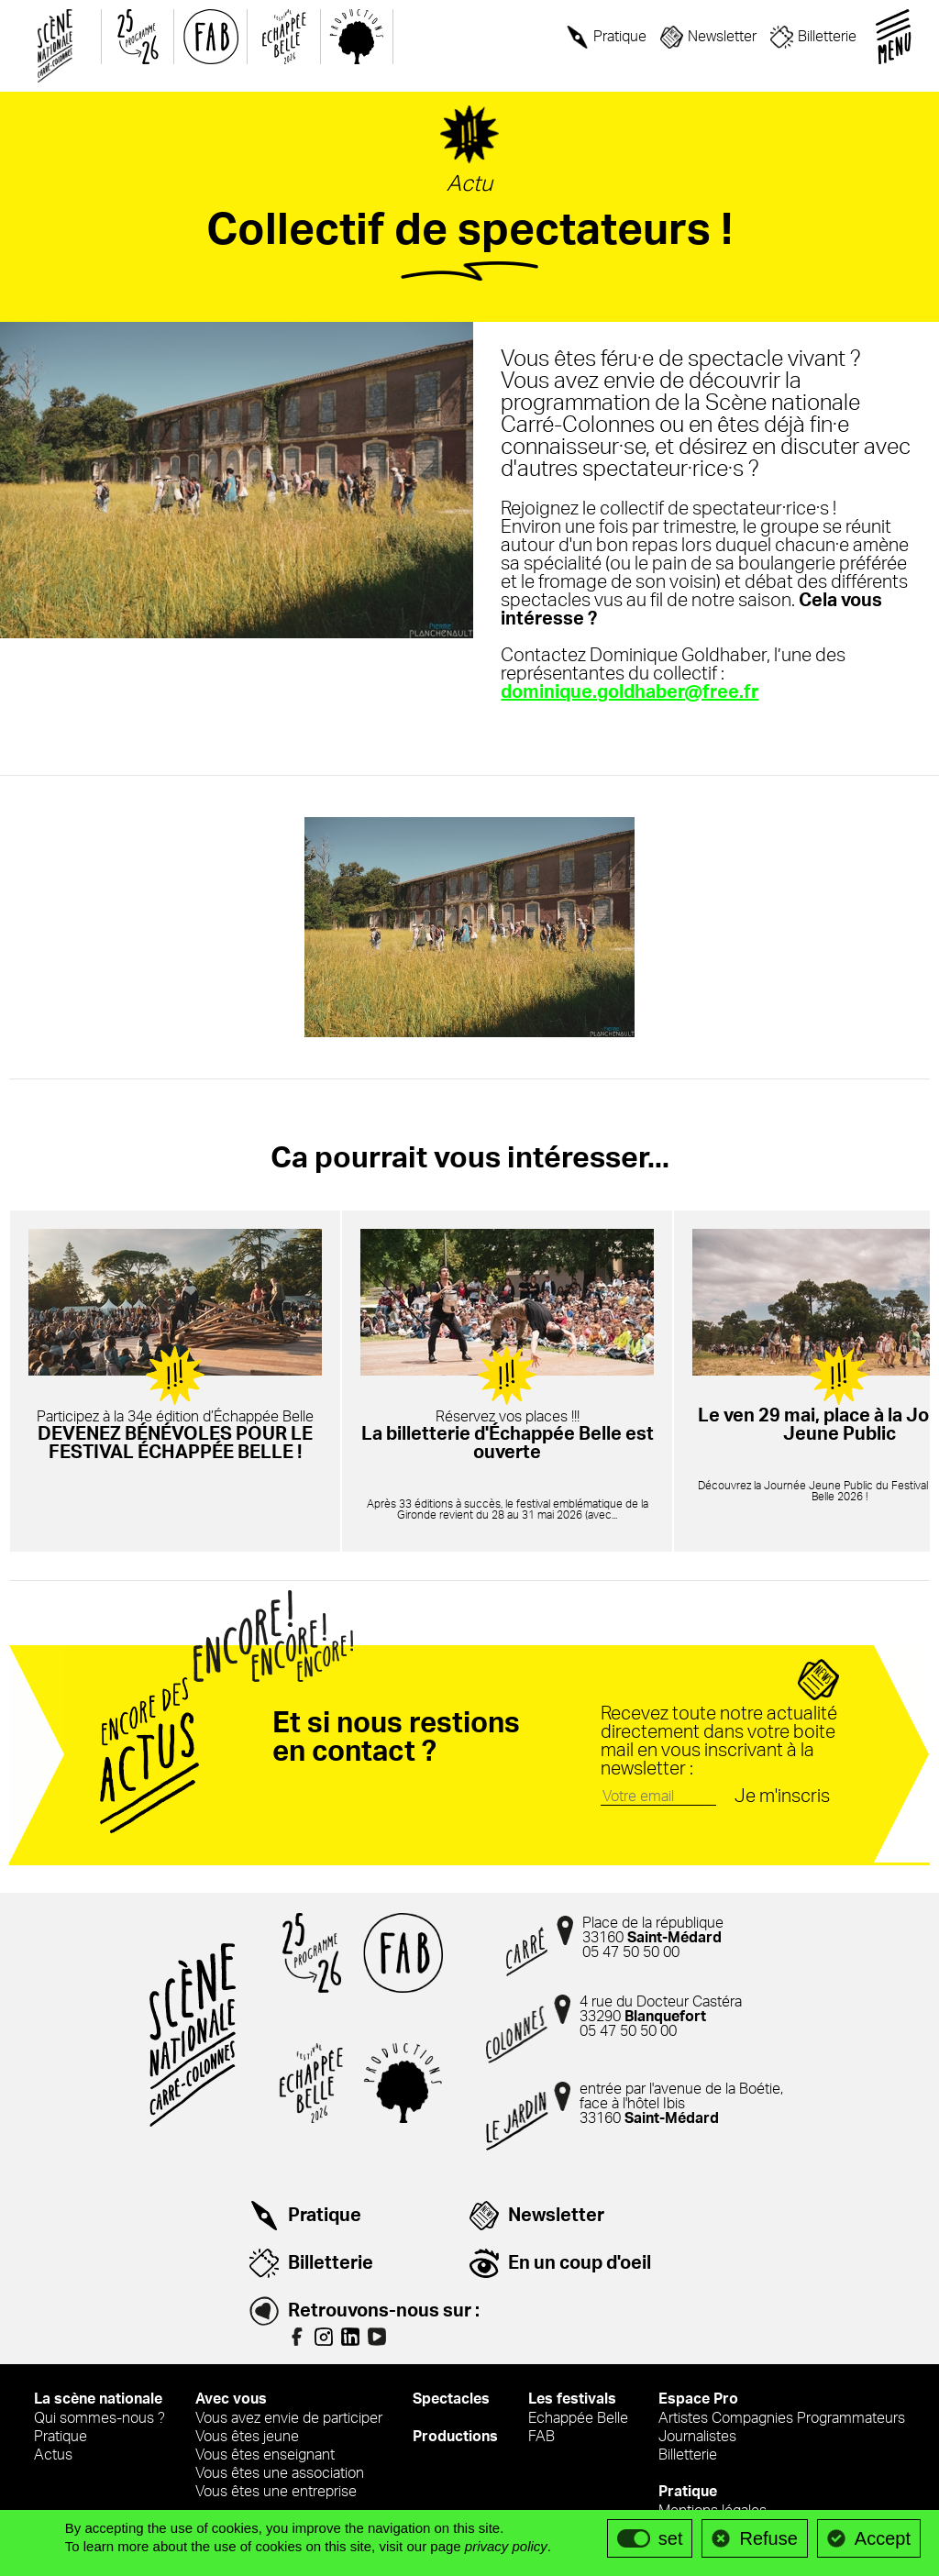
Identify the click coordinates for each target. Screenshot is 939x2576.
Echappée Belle (578, 2419)
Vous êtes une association (279, 2474)
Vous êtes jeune (247, 2437)
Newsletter (722, 36)
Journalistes (697, 2437)
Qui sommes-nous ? (99, 2419)
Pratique (619, 36)
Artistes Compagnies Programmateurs (781, 2419)
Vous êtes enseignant (265, 2456)
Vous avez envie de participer (288, 2419)
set (670, 2538)
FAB (541, 2437)
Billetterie (827, 36)
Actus (53, 2456)
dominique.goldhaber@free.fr (626, 693)
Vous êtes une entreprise (276, 2492)
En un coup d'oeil (579, 2264)
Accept (883, 2538)
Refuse (768, 2538)
